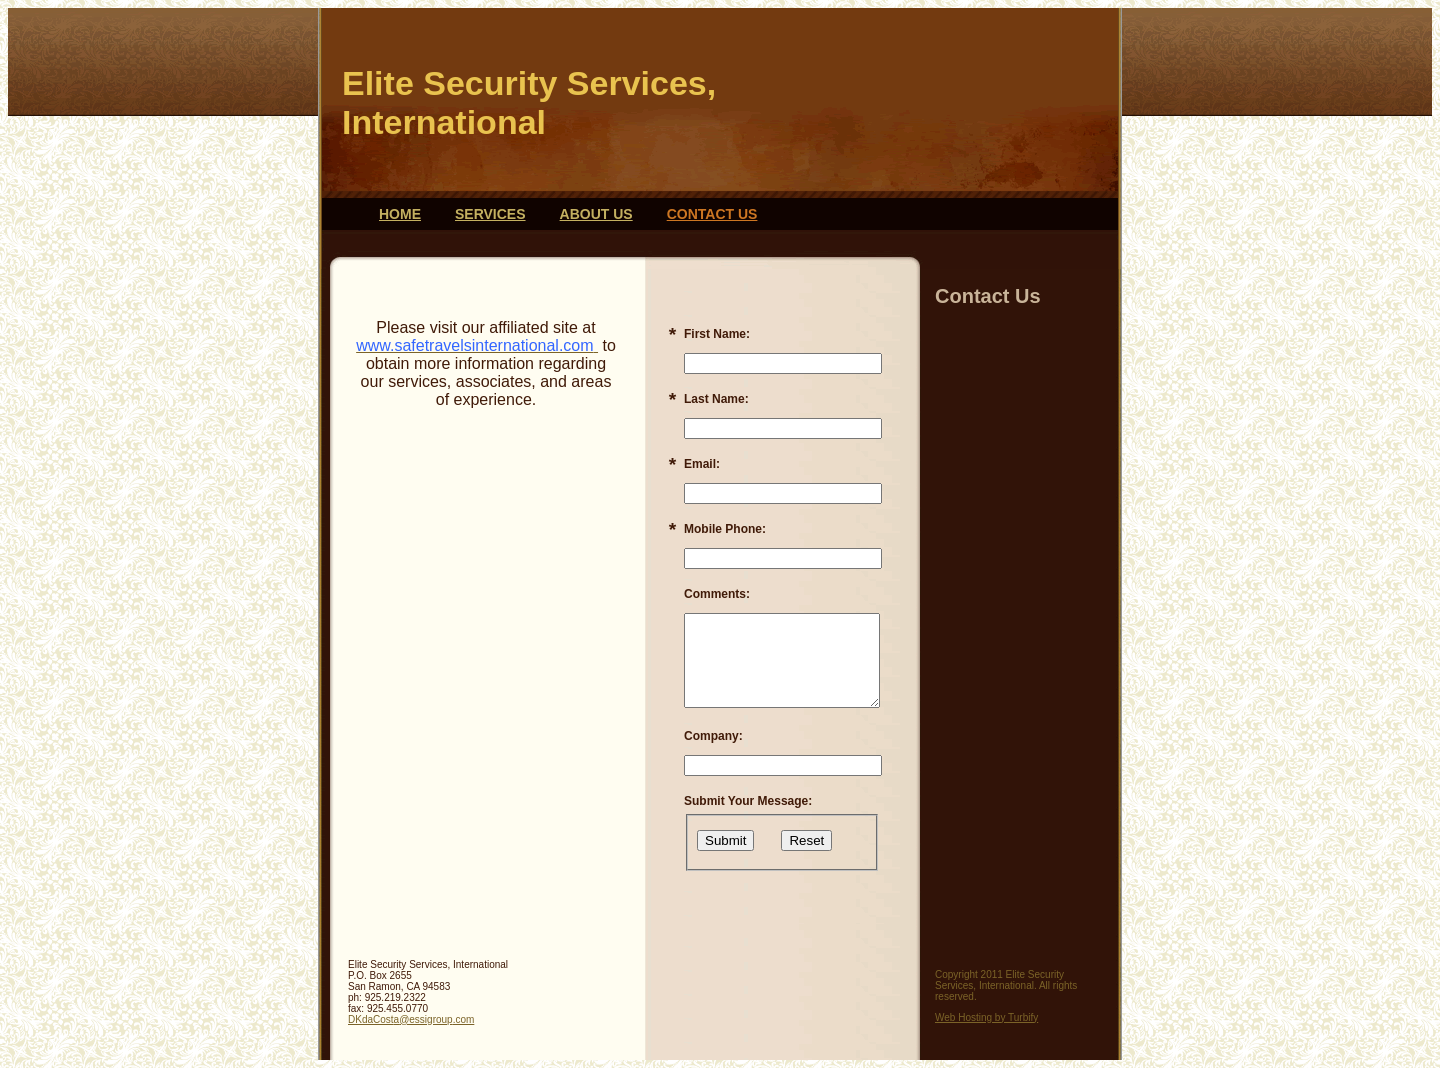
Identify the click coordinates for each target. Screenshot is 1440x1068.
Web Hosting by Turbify (986, 1017)
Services (490, 214)
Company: (713, 736)
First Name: (717, 334)
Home (400, 214)
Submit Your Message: (748, 801)
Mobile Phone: (725, 529)
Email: (702, 464)
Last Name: (716, 399)
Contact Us (712, 214)
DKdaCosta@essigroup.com (411, 1019)
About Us (596, 214)
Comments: (717, 594)
